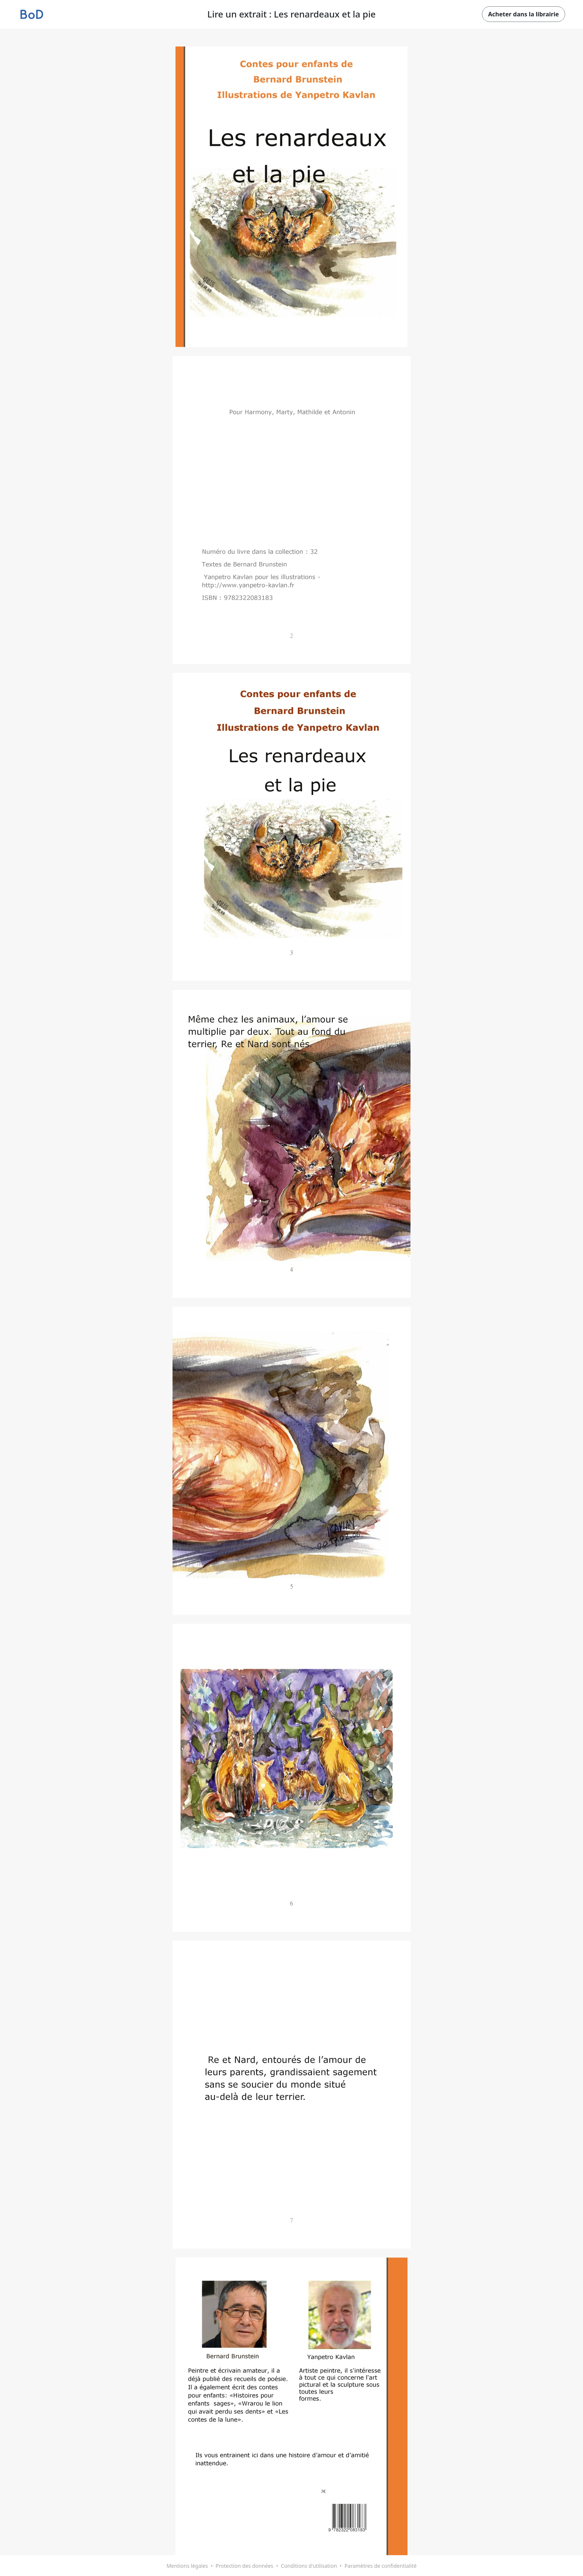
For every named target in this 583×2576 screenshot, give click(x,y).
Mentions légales (187, 2565)
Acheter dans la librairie (523, 14)
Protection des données (244, 2565)
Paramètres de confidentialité (381, 2565)
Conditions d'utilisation (309, 2565)
